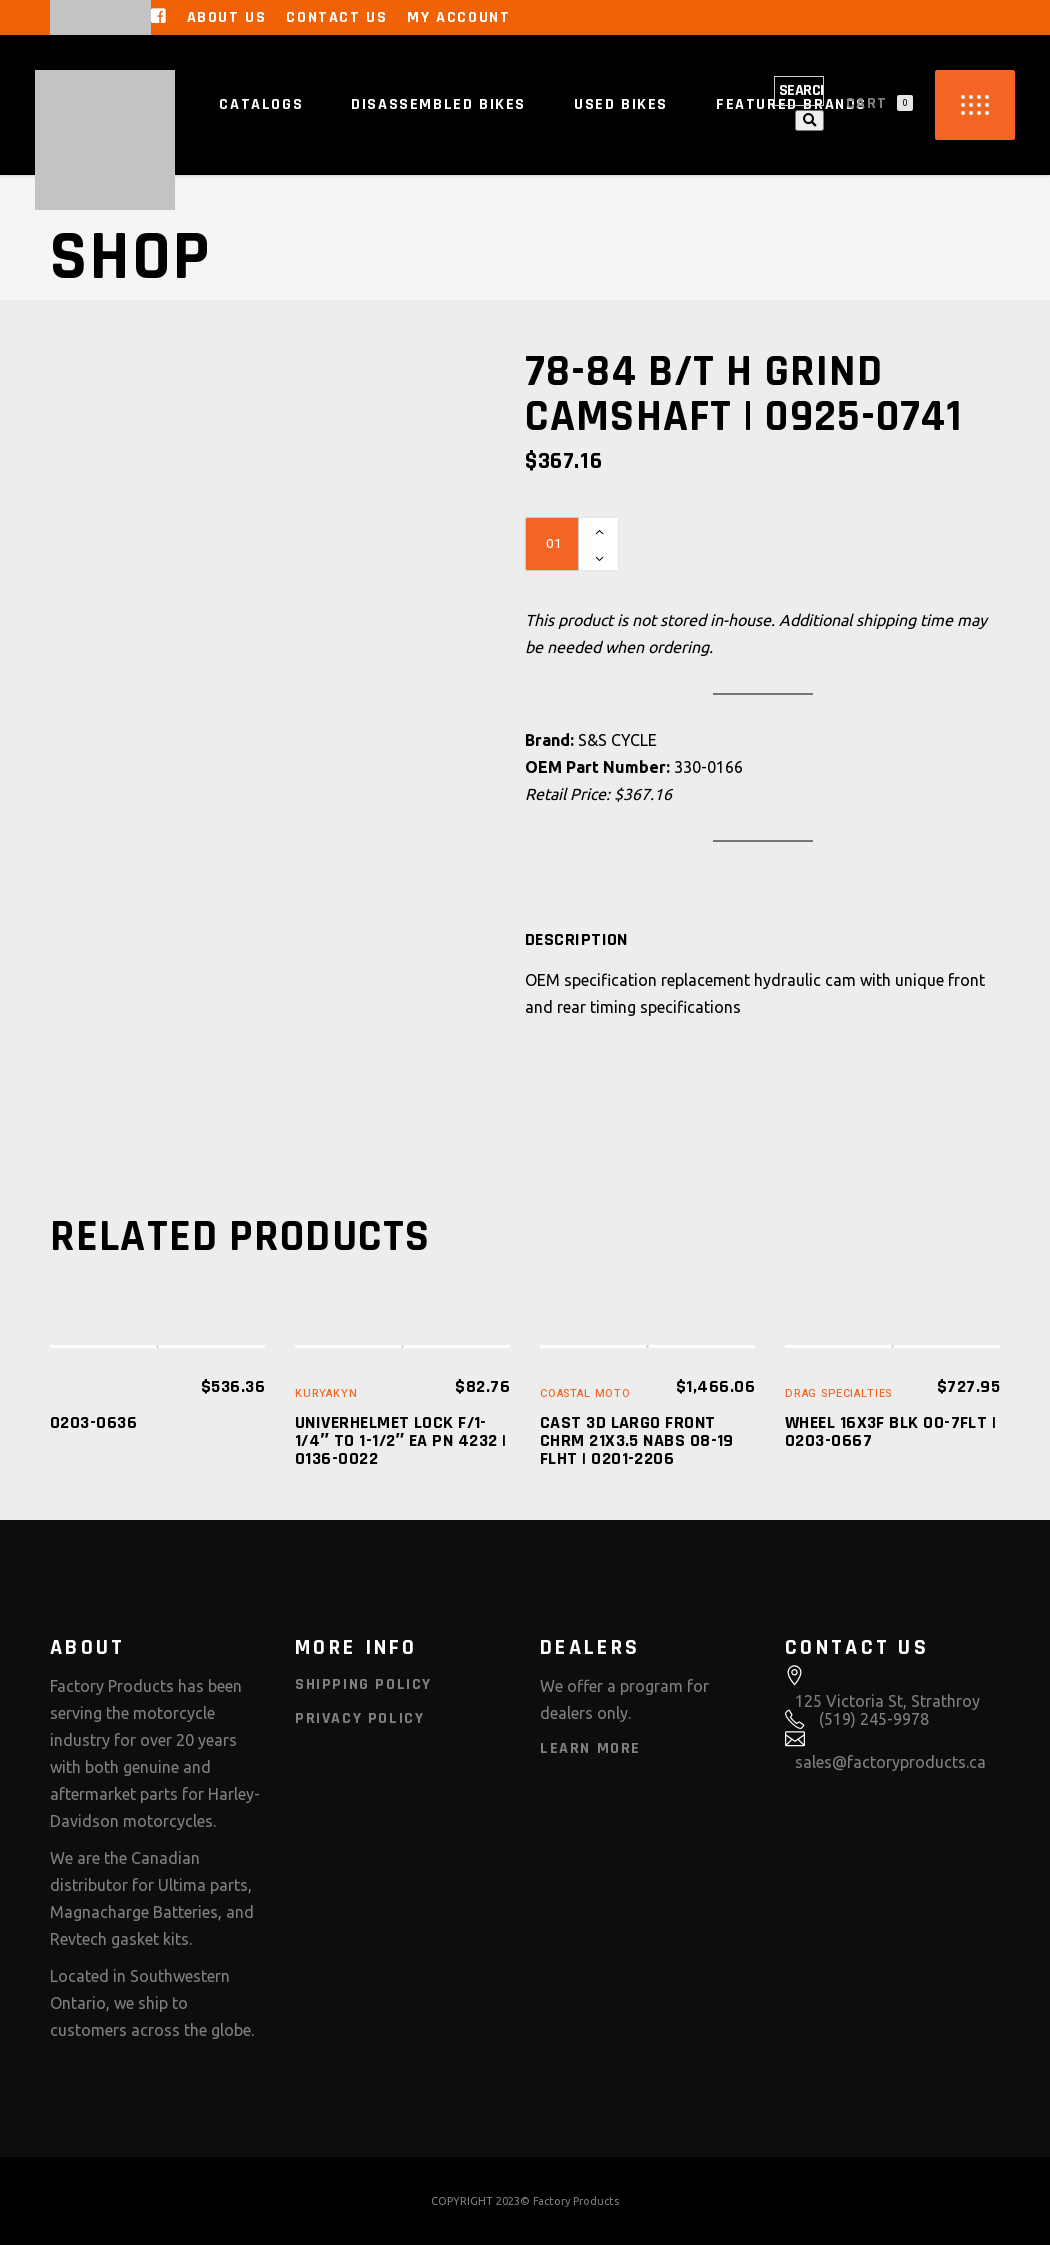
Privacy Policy (359, 1718)
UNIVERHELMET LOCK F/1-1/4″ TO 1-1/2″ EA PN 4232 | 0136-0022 (400, 1440)
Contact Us (336, 17)
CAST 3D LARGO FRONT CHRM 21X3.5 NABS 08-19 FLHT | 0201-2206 (637, 1440)
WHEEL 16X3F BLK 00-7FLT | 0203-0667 (890, 1431)
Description (576, 940)
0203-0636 (93, 1422)
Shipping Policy (363, 1684)
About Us (227, 17)
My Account (458, 17)
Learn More (590, 1748)
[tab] (576, 940)
